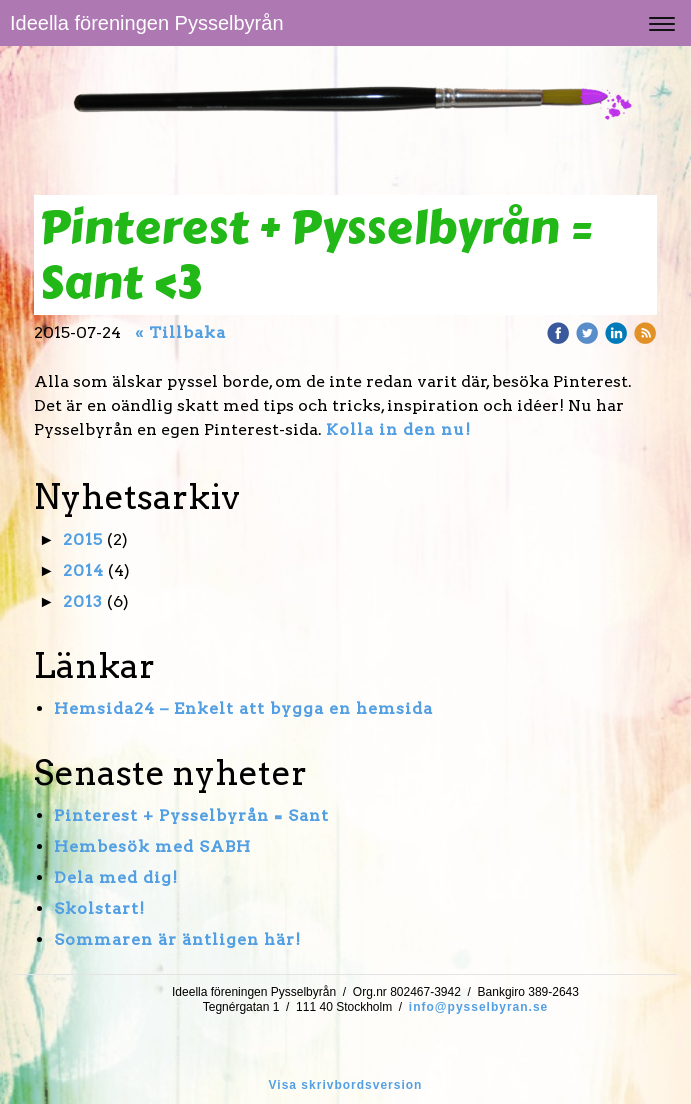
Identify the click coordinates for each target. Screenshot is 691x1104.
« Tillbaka (180, 332)
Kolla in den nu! (398, 429)
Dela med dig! (116, 877)
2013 (83, 601)
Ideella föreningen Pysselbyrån (147, 23)
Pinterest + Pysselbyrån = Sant (191, 815)
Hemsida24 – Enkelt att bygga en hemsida (243, 708)
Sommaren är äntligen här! (177, 939)
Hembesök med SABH (152, 846)
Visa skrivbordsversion (346, 1085)
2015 (83, 539)
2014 (83, 570)
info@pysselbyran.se (478, 1007)
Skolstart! (99, 908)
